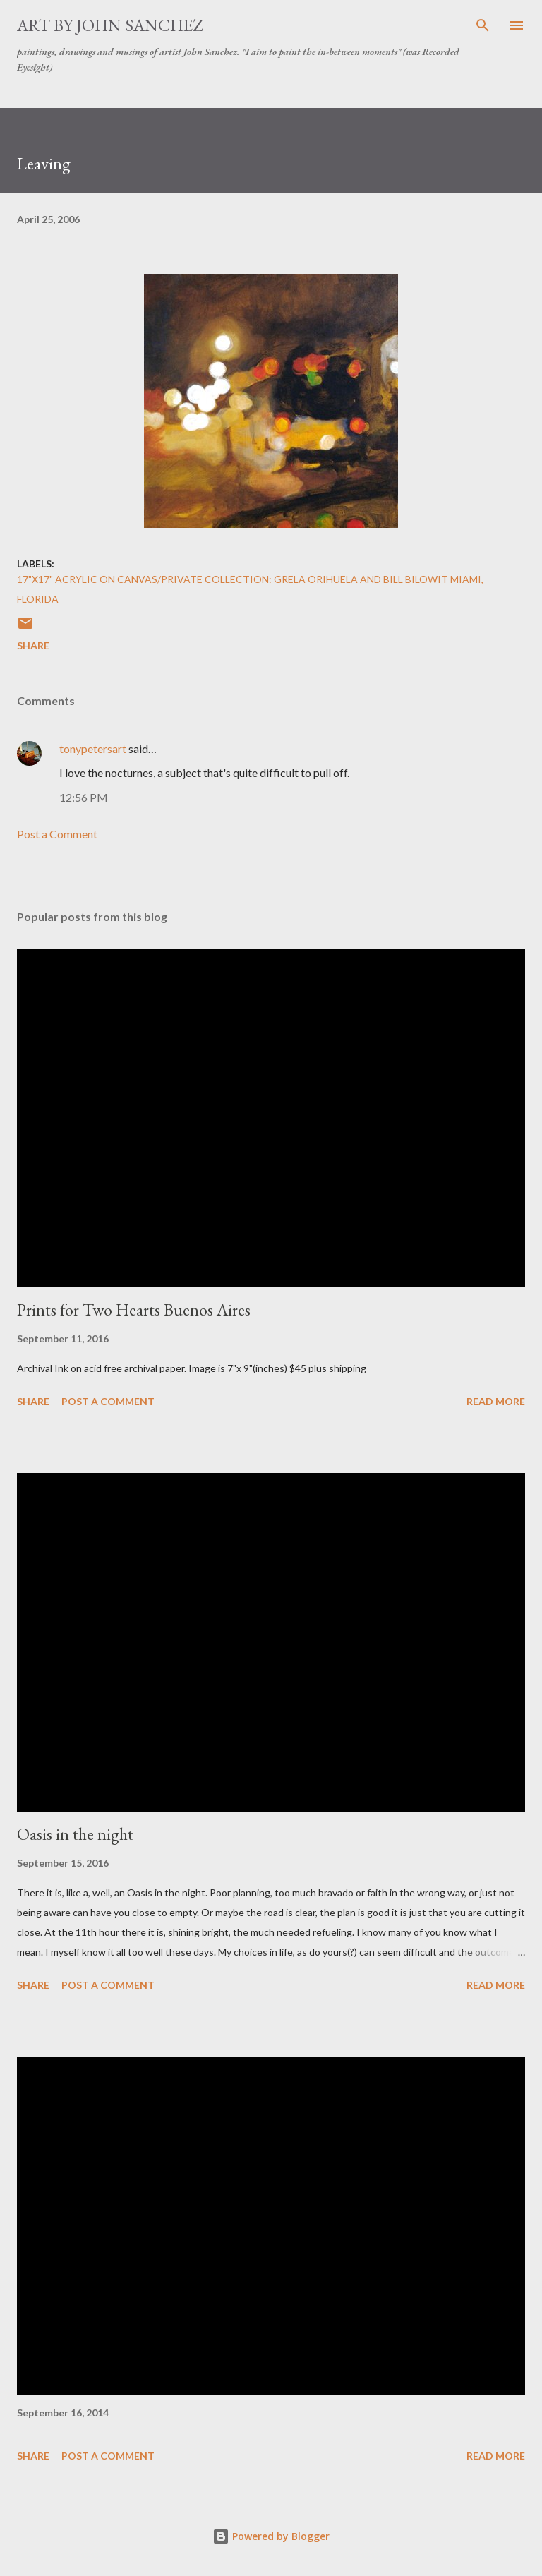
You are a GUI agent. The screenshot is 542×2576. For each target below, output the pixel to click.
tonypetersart (92, 748)
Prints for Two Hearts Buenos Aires (134, 1309)
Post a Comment (57, 834)
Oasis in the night (75, 1834)
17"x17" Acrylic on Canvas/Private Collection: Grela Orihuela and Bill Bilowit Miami (249, 579)
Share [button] (33, 645)
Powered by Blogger (271, 2536)
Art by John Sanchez (110, 25)
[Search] (482, 25)
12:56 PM (83, 797)
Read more (495, 1401)
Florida (38, 599)
